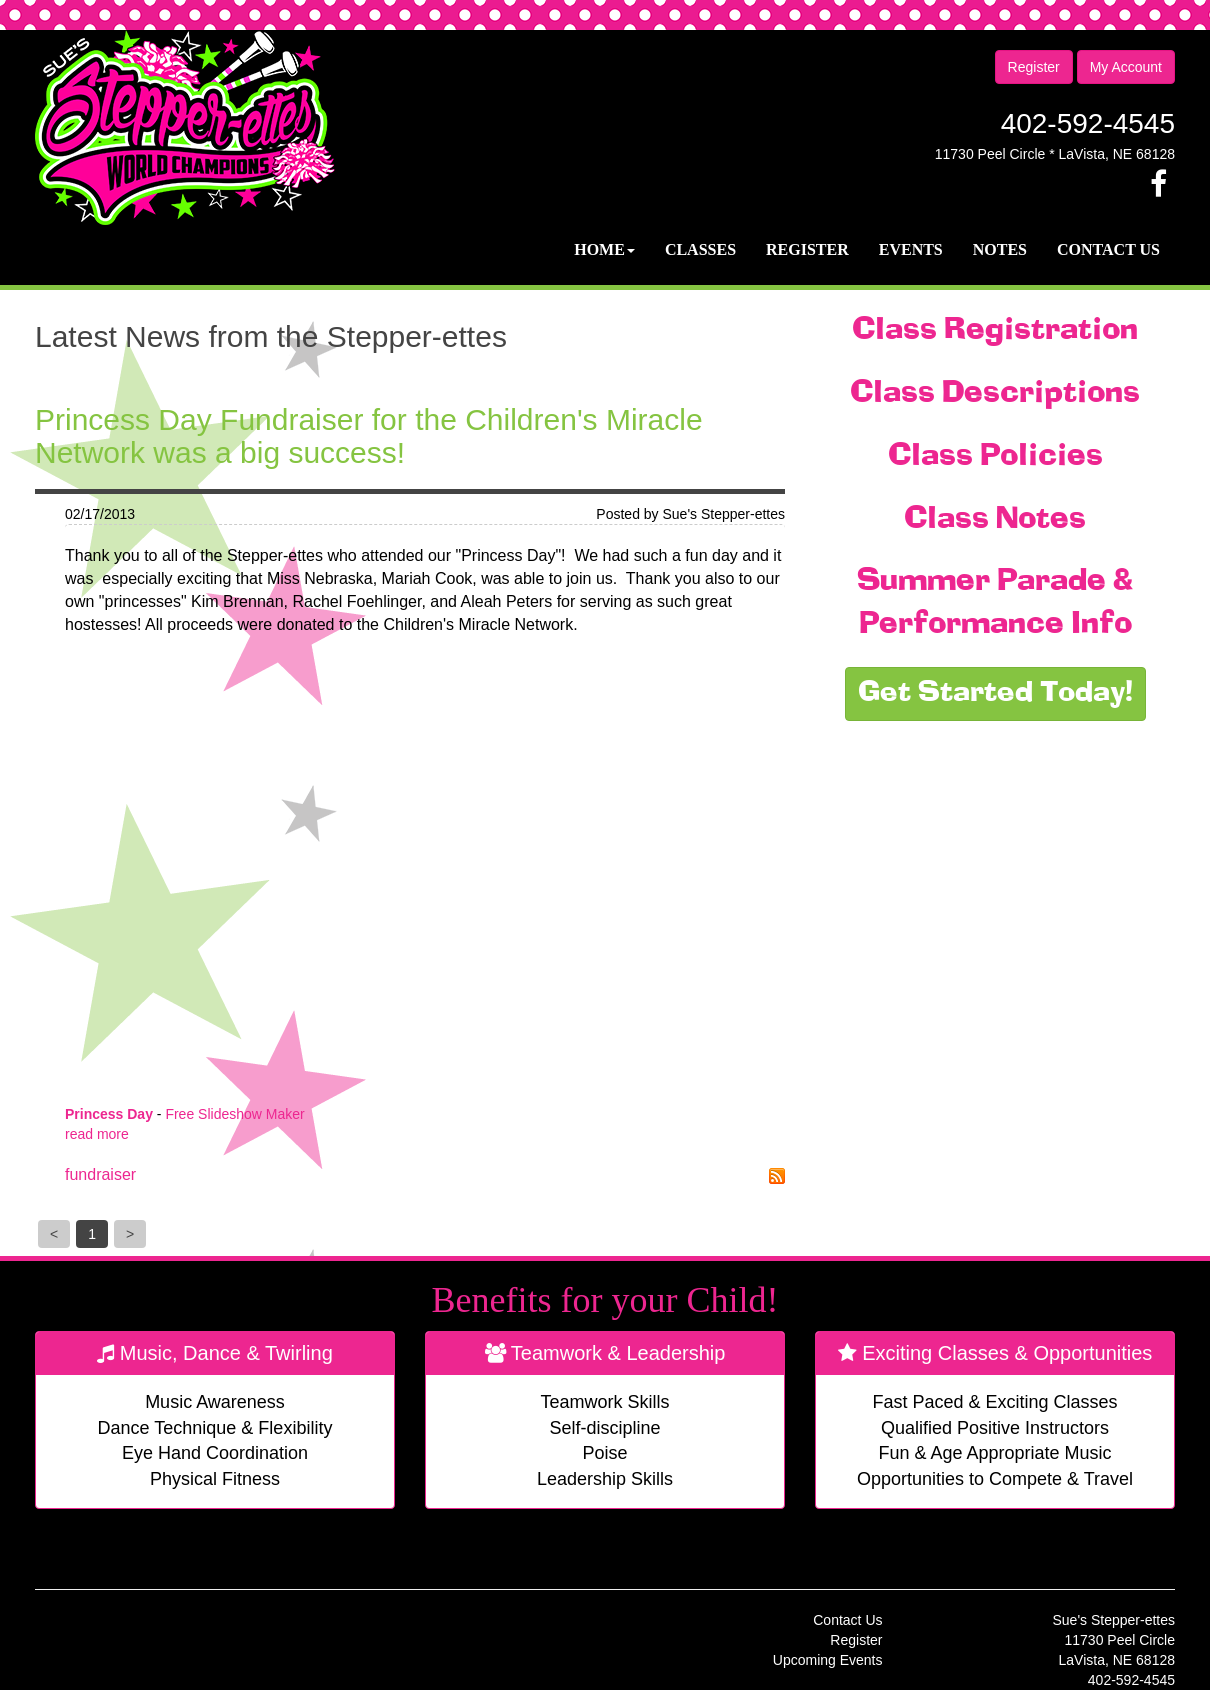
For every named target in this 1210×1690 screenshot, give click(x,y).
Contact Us (1108, 249)
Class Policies (995, 457)
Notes (1000, 249)
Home (604, 249)
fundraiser (100, 1174)
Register (1034, 67)
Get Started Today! (995, 694)
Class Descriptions (995, 394)
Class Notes (995, 520)
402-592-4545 (1088, 123)
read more (97, 1134)
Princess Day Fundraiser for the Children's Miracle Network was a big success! (369, 436)
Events (911, 249)
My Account (1126, 67)
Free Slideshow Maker (234, 1114)
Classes (700, 249)
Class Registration (995, 331)
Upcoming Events (828, 1660)
